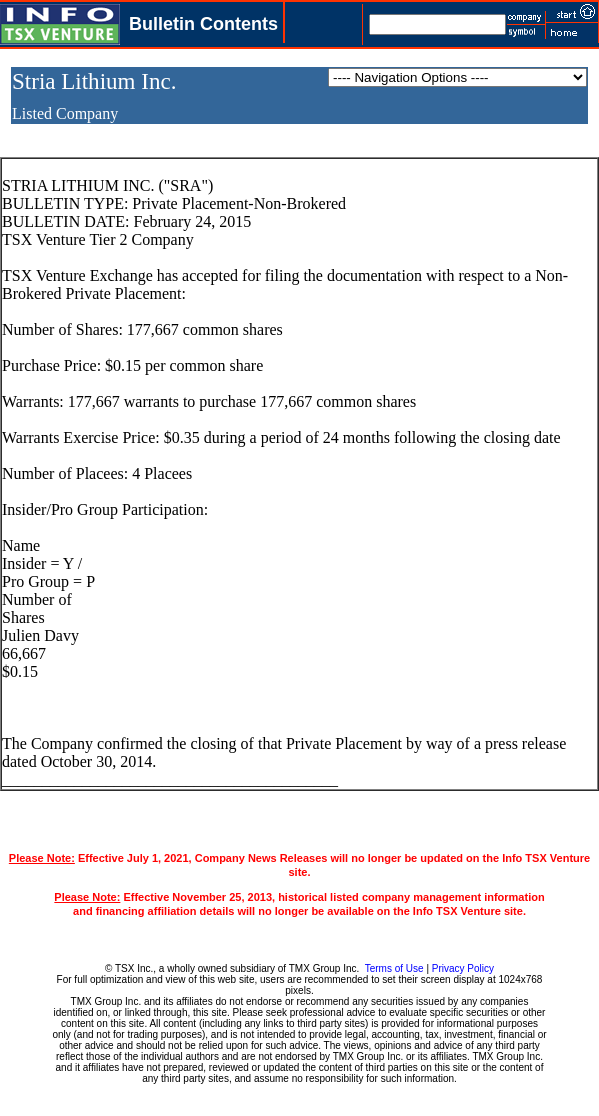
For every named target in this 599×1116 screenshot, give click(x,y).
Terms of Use (394, 968)
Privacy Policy (463, 968)
